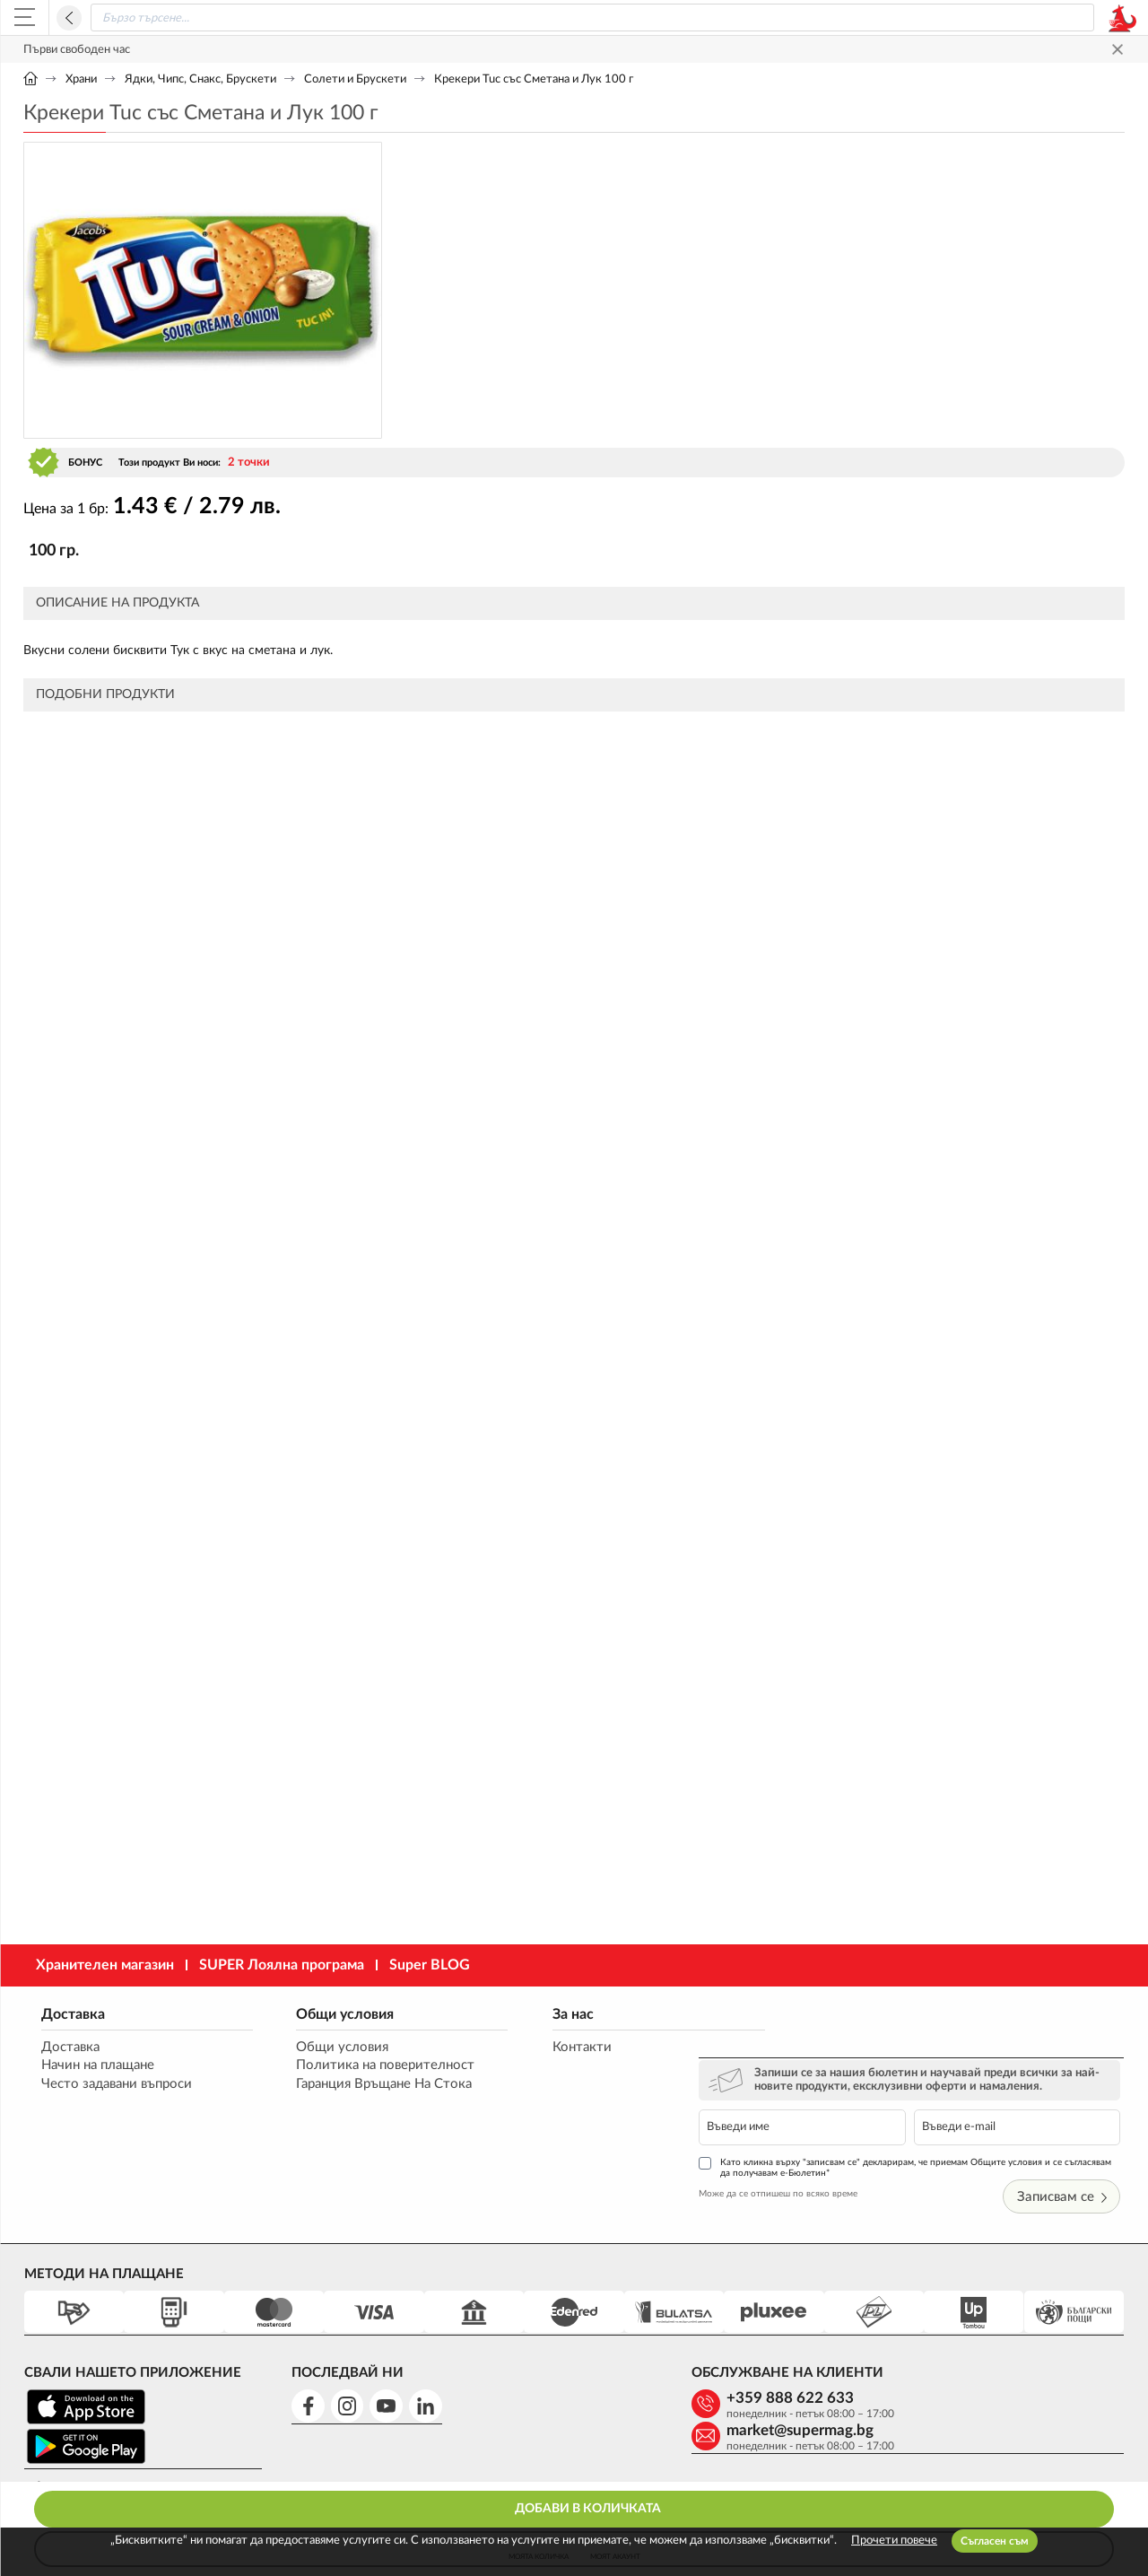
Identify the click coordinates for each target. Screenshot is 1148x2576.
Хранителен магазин (105, 1965)
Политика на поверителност (369, 2066)
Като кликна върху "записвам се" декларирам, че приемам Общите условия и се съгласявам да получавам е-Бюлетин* (920, 2105)
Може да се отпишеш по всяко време (818, 2131)
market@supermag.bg (1003, 2337)
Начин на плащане (97, 2066)
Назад (69, 18)
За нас (539, 2013)
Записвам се (1065, 2136)
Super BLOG (429, 1965)
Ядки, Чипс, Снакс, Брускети (200, 79)
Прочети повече (894, 2540)
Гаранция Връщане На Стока (368, 2084)
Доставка (73, 2013)
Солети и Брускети (355, 79)
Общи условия (329, 2013)
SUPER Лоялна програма (281, 1965)
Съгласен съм (995, 2541)
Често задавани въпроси (116, 2084)
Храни (81, 79)
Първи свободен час (76, 50)
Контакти (548, 2047)
